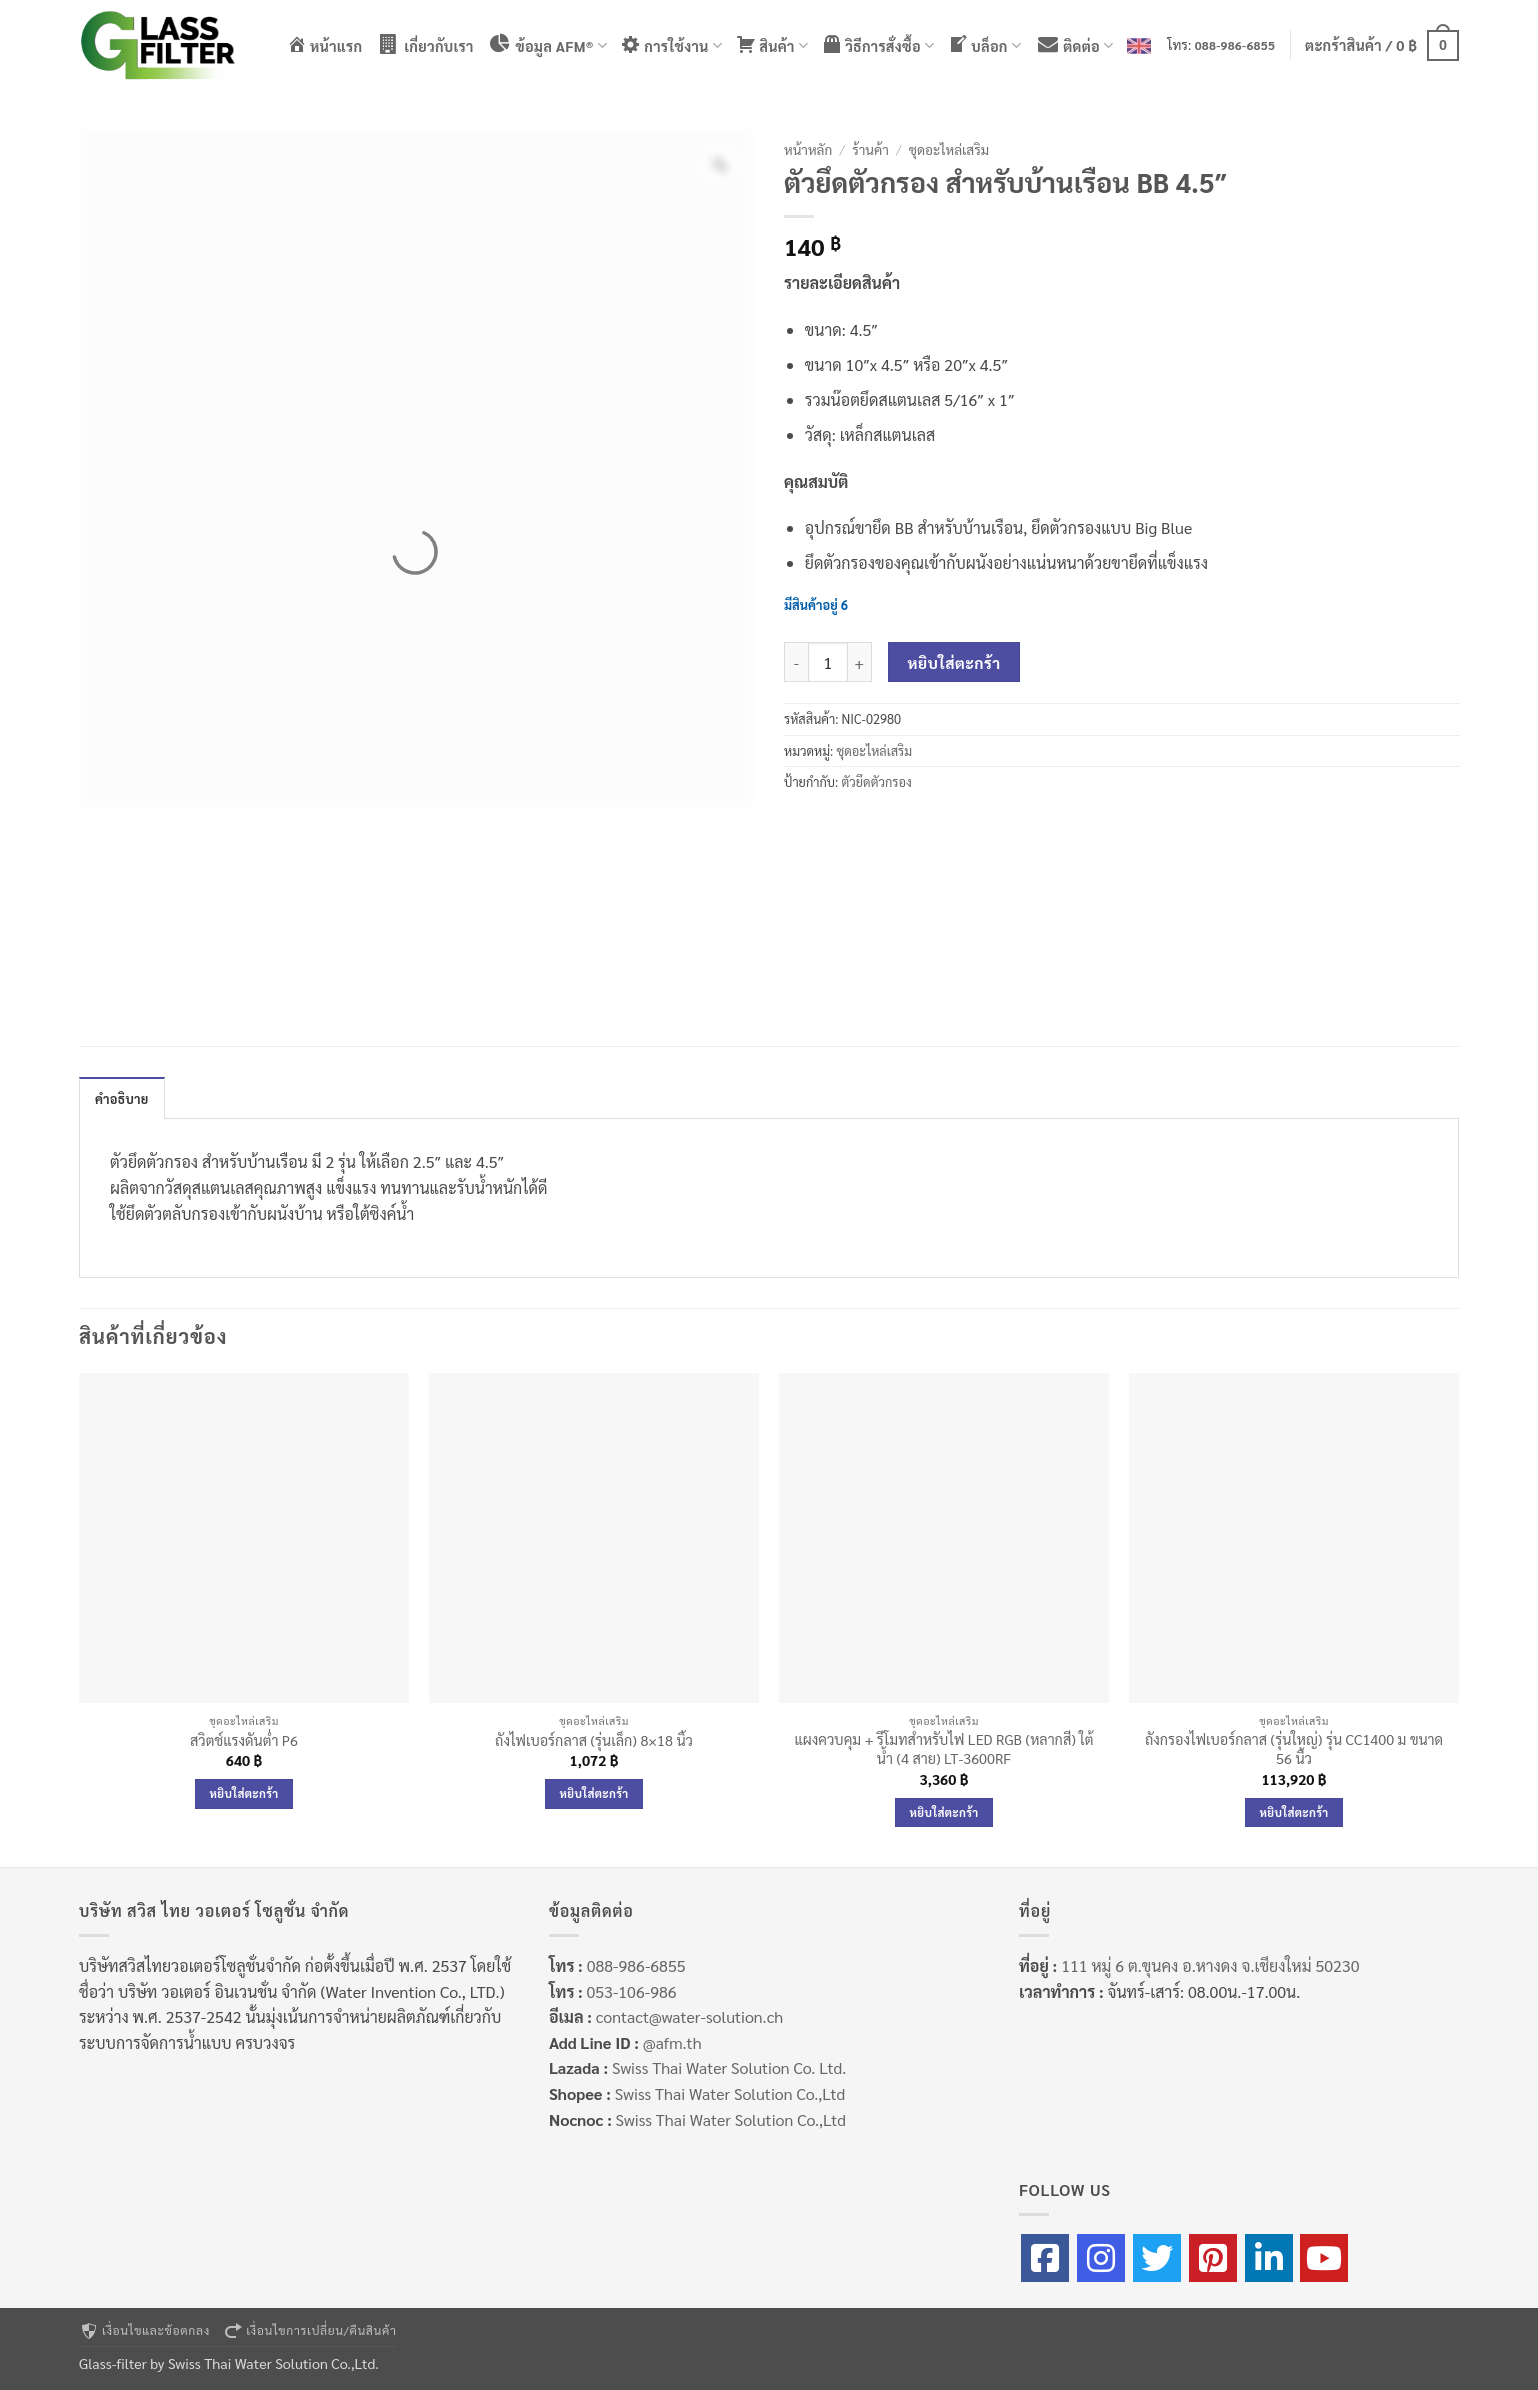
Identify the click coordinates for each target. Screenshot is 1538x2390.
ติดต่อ (1074, 44)
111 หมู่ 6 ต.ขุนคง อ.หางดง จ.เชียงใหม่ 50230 (1210, 1965)
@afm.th (672, 2042)
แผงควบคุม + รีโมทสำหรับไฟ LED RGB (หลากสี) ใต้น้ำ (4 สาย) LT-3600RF (943, 1748)
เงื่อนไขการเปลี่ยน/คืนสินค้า (309, 2330)
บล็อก (984, 44)
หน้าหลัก (808, 149)
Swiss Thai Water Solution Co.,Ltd (730, 2093)
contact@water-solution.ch (689, 2016)
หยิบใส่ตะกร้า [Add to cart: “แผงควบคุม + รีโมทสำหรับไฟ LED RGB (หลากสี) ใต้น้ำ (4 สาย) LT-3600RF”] (944, 1812)
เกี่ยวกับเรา (424, 44)
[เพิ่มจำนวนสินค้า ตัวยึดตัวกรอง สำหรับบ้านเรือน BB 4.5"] (860, 662)
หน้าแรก (324, 44)
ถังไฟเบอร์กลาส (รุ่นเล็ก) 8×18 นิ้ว (594, 1740)
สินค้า (772, 44)
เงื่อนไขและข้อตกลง (144, 2330)
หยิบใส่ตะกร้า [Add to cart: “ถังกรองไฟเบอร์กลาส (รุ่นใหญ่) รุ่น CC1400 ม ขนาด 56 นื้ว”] (1294, 1812)
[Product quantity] (828, 662)
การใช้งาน (671, 44)
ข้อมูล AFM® (548, 44)
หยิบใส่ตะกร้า (954, 662)
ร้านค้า (870, 149)
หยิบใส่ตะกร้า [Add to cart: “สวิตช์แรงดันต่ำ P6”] (244, 1793)
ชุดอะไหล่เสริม (949, 149)
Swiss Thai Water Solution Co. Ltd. (729, 2067)
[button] (1382, 45)
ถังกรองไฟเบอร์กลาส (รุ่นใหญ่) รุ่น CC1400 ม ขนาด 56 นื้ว (1294, 1748)
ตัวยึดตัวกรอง (876, 781)
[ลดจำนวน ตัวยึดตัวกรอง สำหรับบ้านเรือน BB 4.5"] (796, 662)
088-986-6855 (1235, 45)
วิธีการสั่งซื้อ (878, 44)
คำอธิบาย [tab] (122, 1098)
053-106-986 (631, 1991)
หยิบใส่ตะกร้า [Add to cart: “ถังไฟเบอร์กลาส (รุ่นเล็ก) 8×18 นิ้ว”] (594, 1793)
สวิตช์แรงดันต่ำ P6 (244, 1740)
